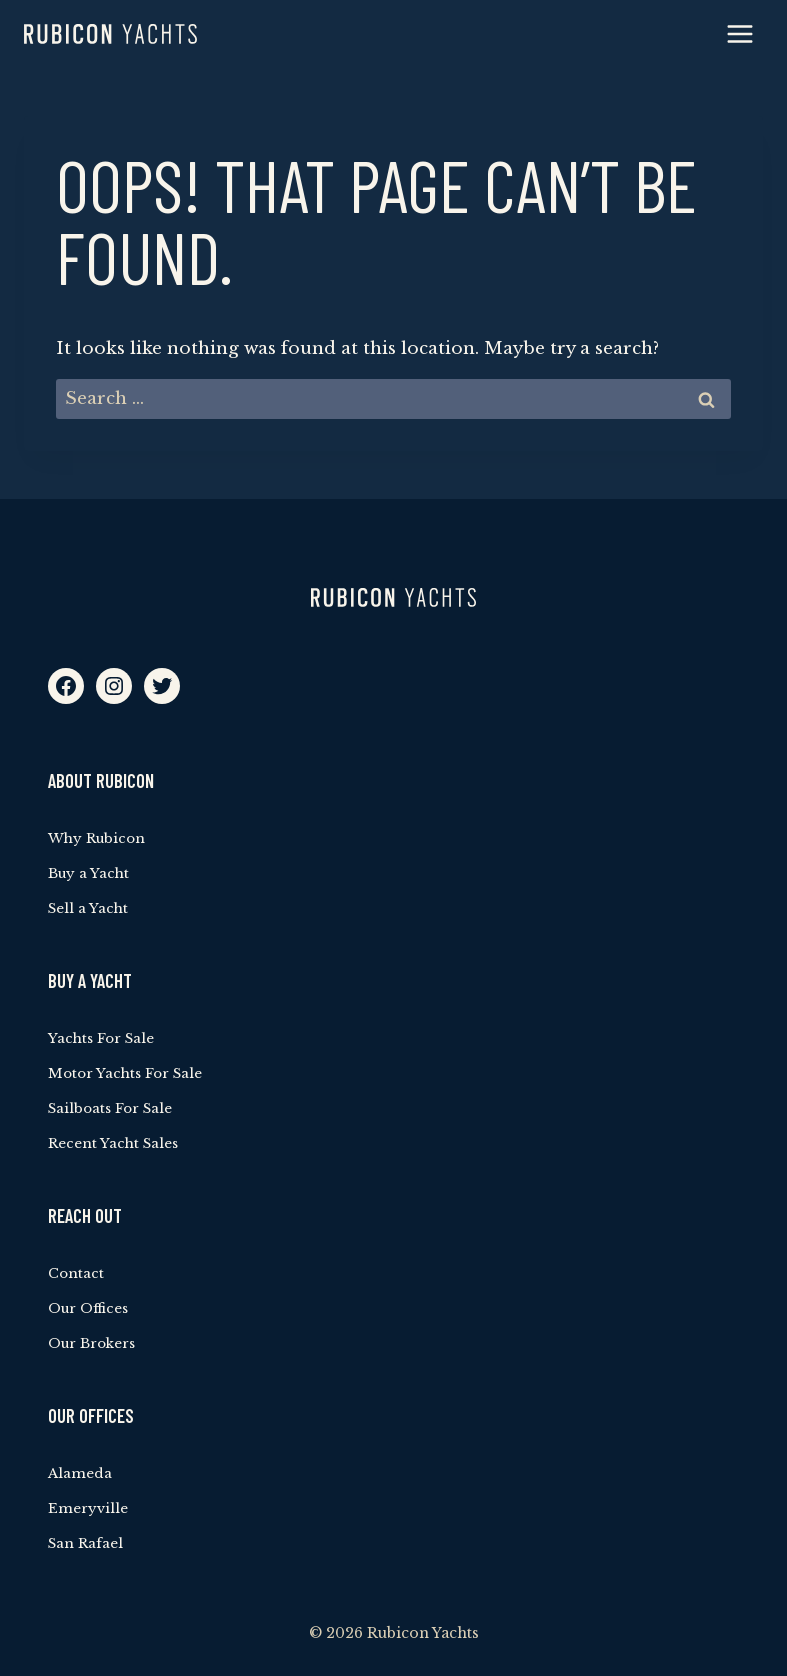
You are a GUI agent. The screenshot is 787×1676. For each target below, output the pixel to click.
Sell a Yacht (88, 908)
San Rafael (85, 1543)
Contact (76, 1273)
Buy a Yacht (88, 873)
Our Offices (88, 1308)
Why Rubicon (96, 838)
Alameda (80, 1473)
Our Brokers (91, 1343)
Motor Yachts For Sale (125, 1073)
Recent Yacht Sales (113, 1143)
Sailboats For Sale (110, 1108)
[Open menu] (739, 33)
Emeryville (88, 1508)
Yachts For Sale (101, 1038)
